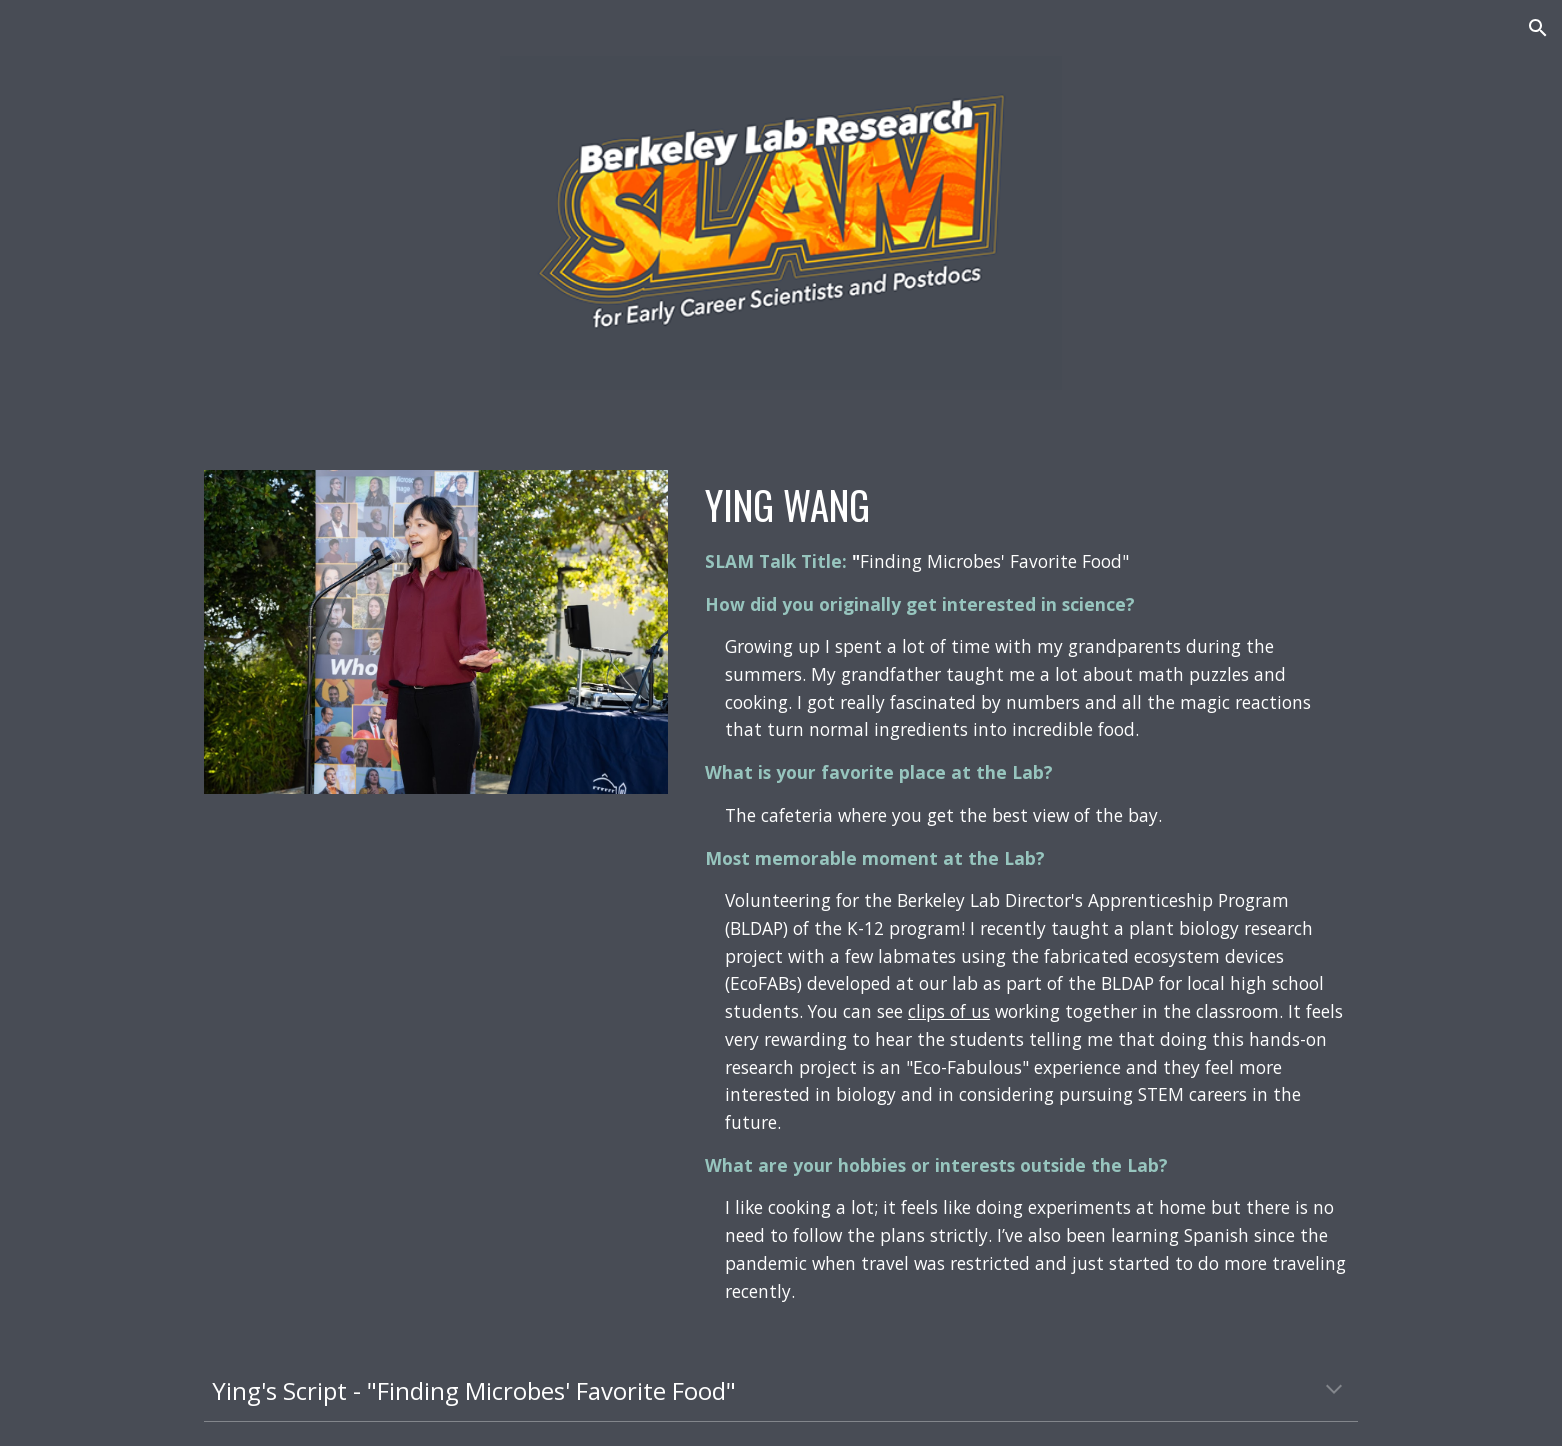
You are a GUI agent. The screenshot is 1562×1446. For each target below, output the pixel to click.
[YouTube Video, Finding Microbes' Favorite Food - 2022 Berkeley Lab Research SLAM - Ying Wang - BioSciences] (436, 978)
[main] (1027, 891)
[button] (1538, 28)
